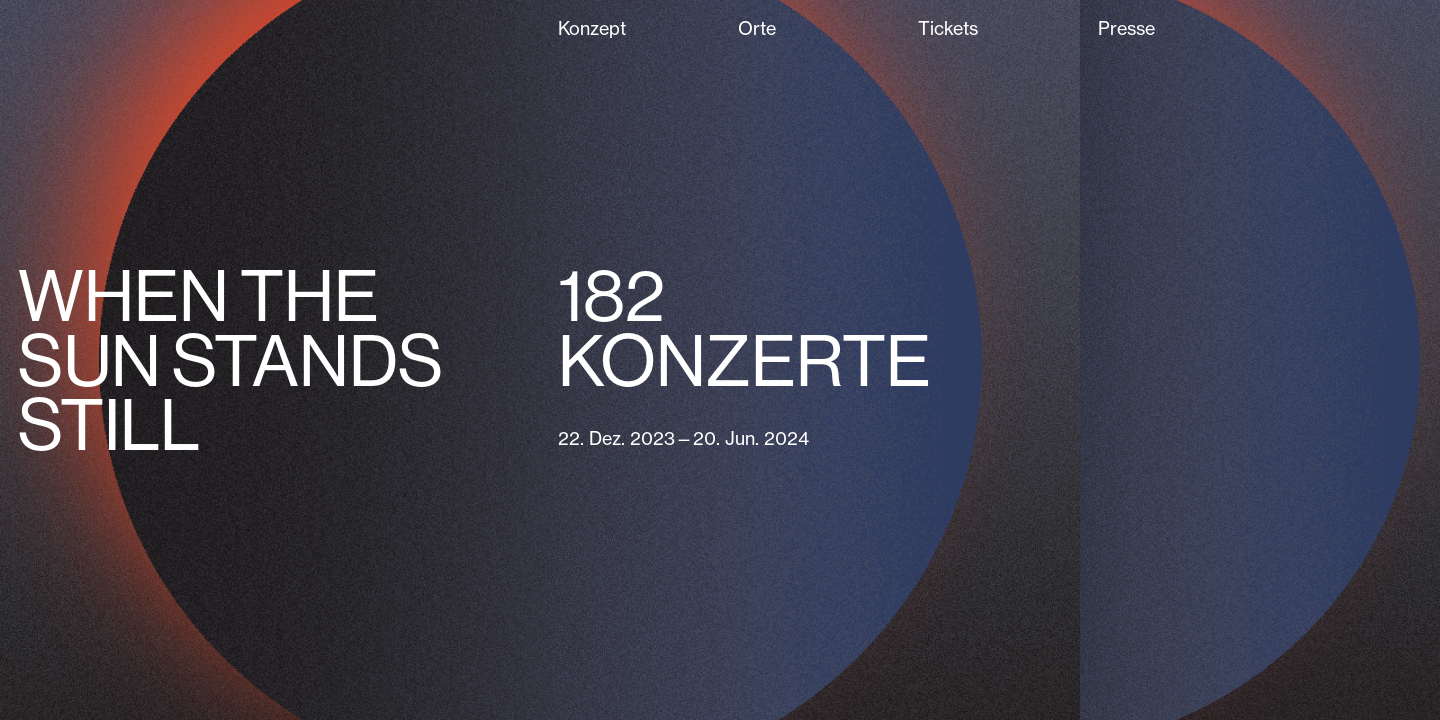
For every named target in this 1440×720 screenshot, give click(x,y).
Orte (757, 28)
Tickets (948, 28)
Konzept (592, 28)
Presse (1126, 28)
